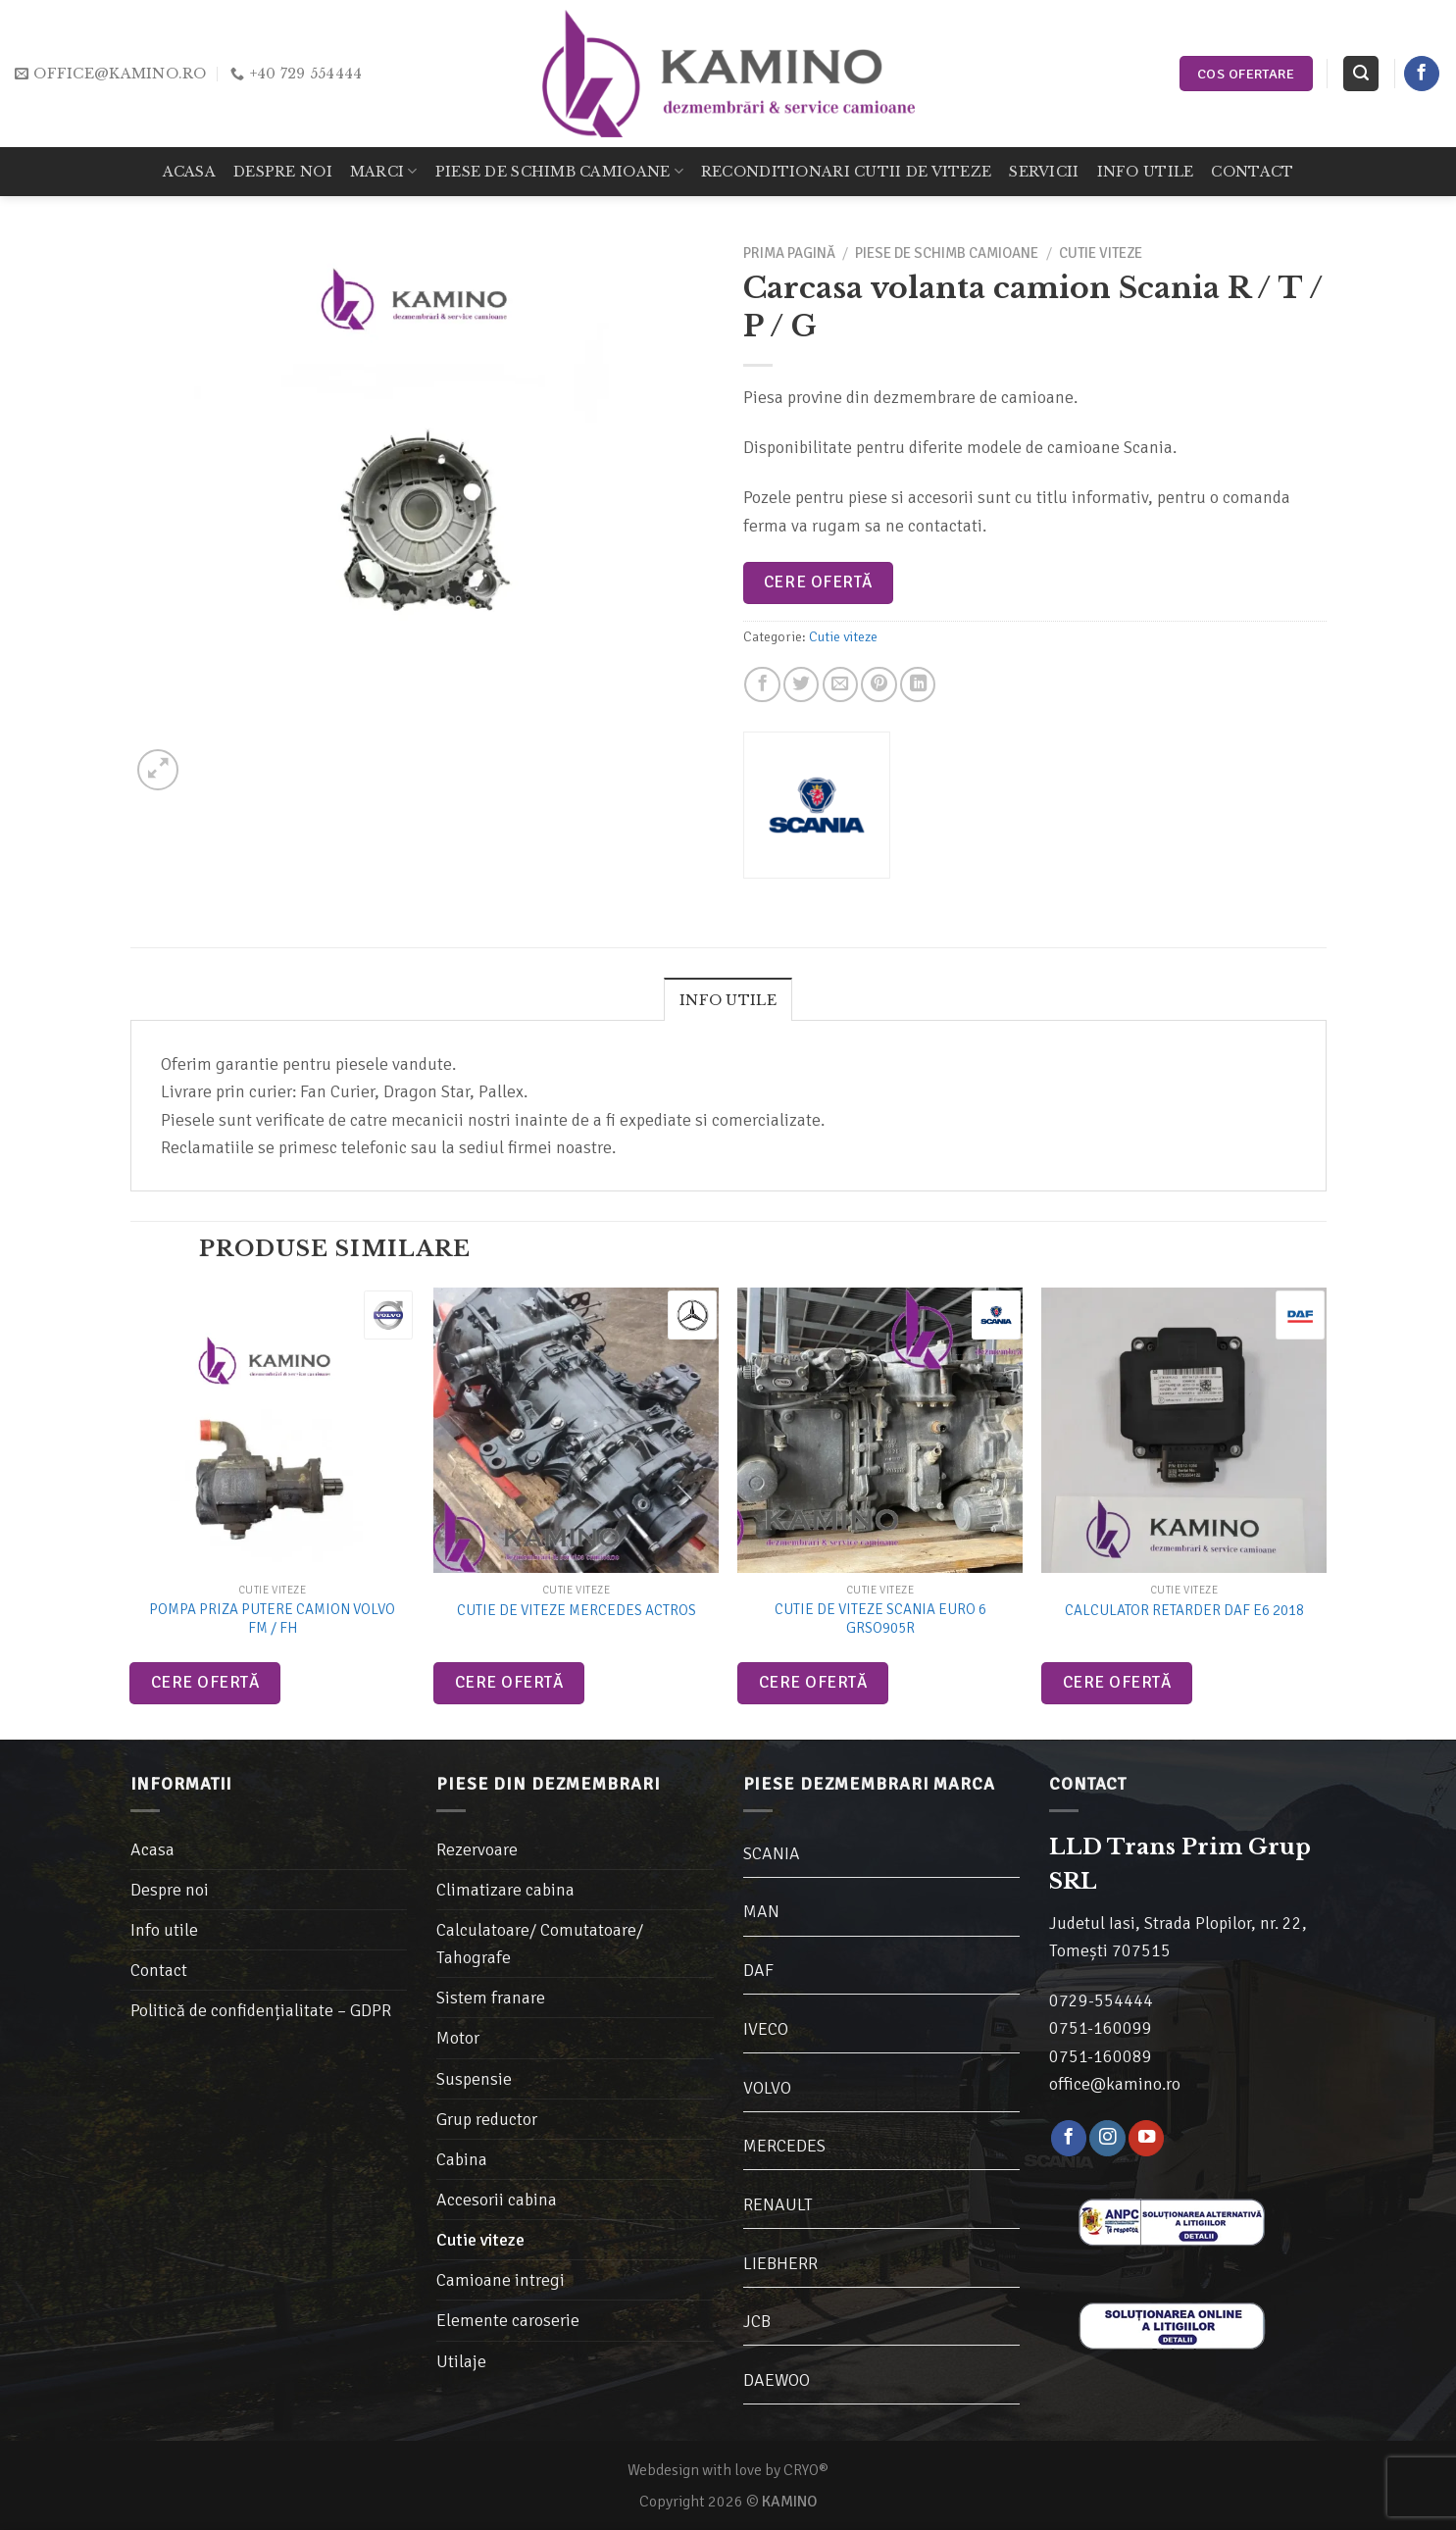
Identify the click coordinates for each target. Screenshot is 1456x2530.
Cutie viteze (1100, 253)
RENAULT (778, 2204)
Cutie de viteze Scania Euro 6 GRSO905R (880, 1619)
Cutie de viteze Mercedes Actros (576, 1610)
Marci (384, 171)
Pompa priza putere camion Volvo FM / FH (272, 1619)
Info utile (1145, 171)
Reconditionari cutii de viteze (846, 171)
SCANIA (771, 1853)
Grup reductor (486, 2119)
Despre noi (282, 171)
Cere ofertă (818, 582)
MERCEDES (784, 2145)
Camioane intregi (500, 2280)
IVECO (765, 2029)
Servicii (1044, 171)
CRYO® (805, 2470)
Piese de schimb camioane (559, 171)
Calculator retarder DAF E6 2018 (1184, 1610)
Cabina (461, 2159)
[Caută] (1360, 73)
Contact (1252, 171)
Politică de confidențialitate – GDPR (260, 2010)
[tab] (728, 999)
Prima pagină (789, 253)
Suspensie (474, 2079)
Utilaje (461, 2361)
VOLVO (767, 2088)
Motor (457, 2038)
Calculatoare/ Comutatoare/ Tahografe (539, 1943)
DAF (758, 1970)
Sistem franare (490, 1997)
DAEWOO (776, 2380)
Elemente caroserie (507, 2320)
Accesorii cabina (496, 2199)
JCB (757, 2321)
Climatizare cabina (505, 1889)
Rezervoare (477, 1849)
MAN (761, 1911)
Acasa (189, 171)
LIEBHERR (780, 2263)
